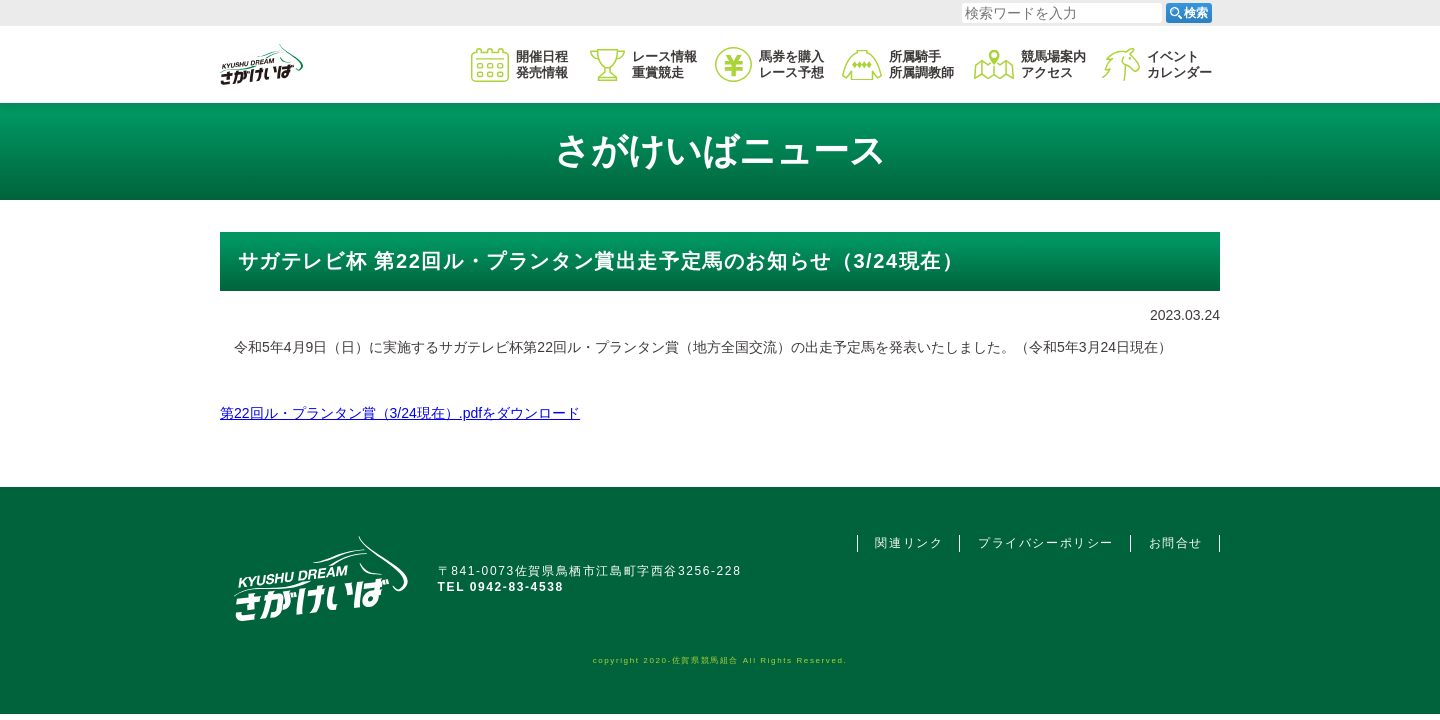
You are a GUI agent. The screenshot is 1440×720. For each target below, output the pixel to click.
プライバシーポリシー (1046, 543)
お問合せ (1176, 543)
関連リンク (909, 543)
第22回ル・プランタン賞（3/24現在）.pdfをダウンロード (400, 413)
